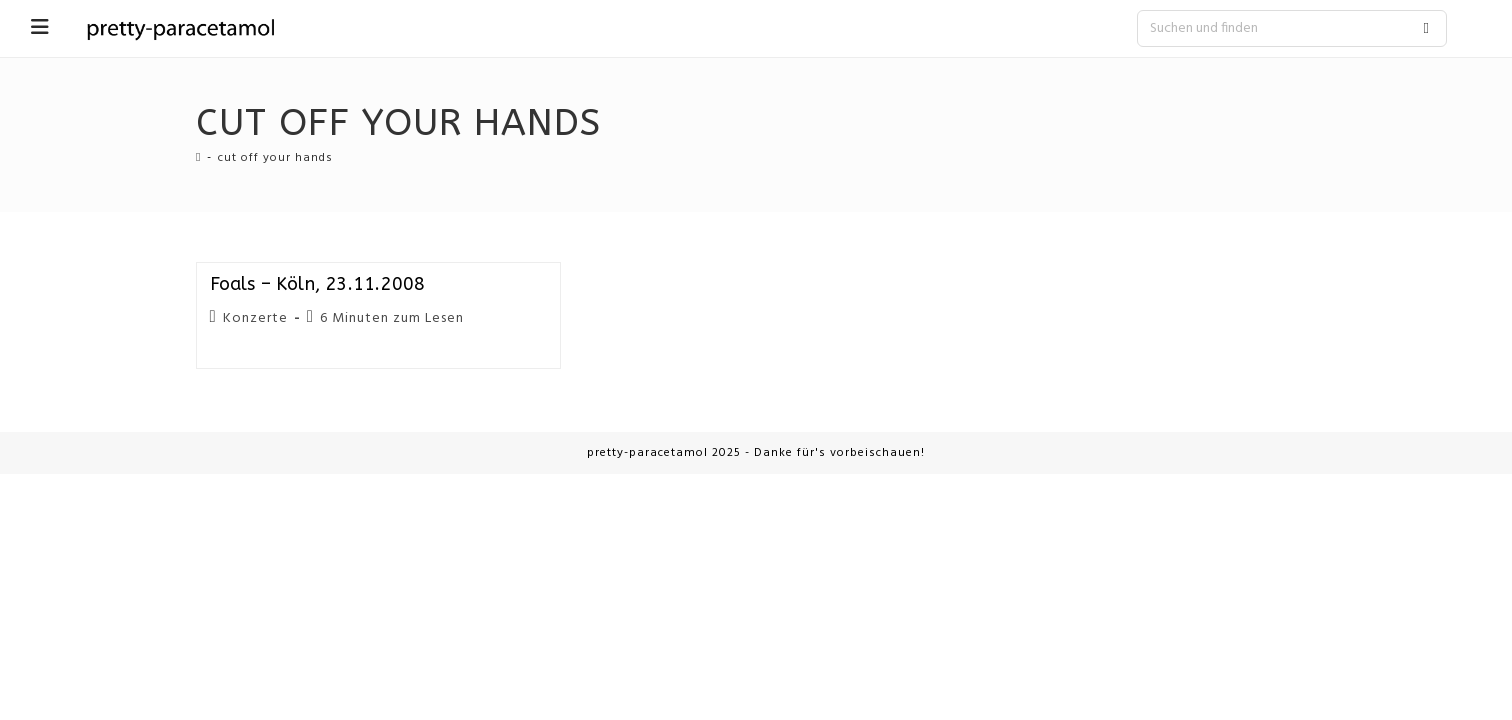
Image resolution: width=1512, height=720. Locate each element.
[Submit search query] (1427, 28)
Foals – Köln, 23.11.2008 (318, 284)
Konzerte (255, 318)
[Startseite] (198, 158)
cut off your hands (275, 158)
